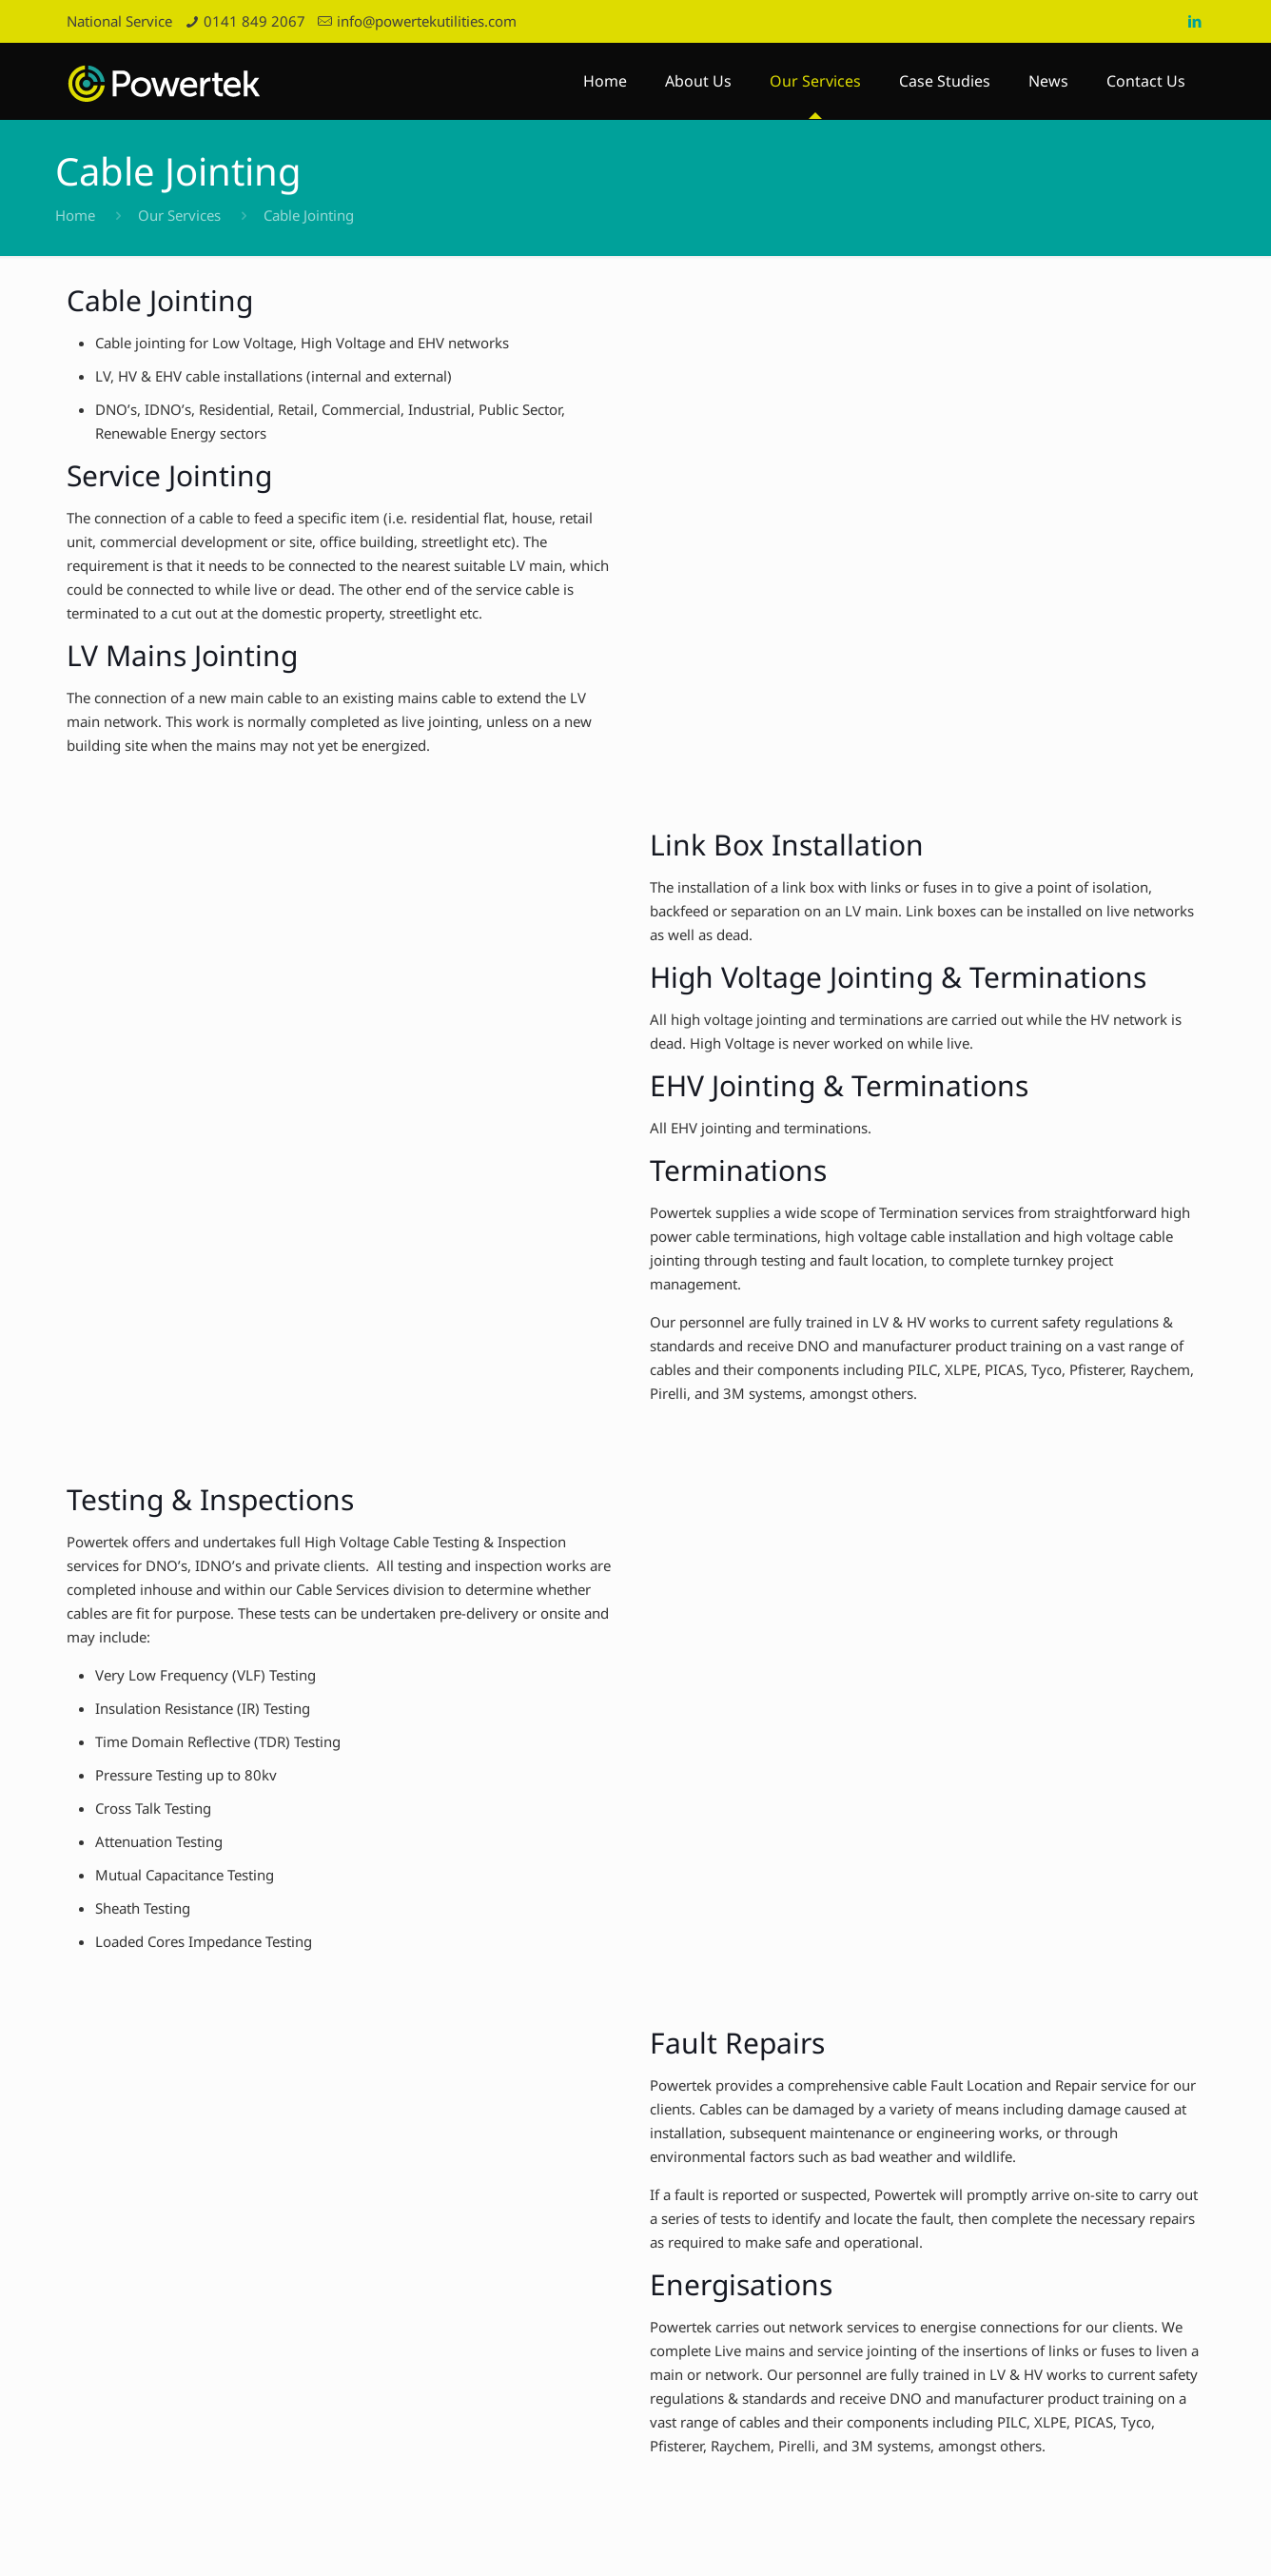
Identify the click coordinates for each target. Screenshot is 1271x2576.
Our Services (179, 215)
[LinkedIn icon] (1194, 20)
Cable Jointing (309, 215)
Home (75, 215)
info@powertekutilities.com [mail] (427, 20)
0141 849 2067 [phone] (254, 20)
